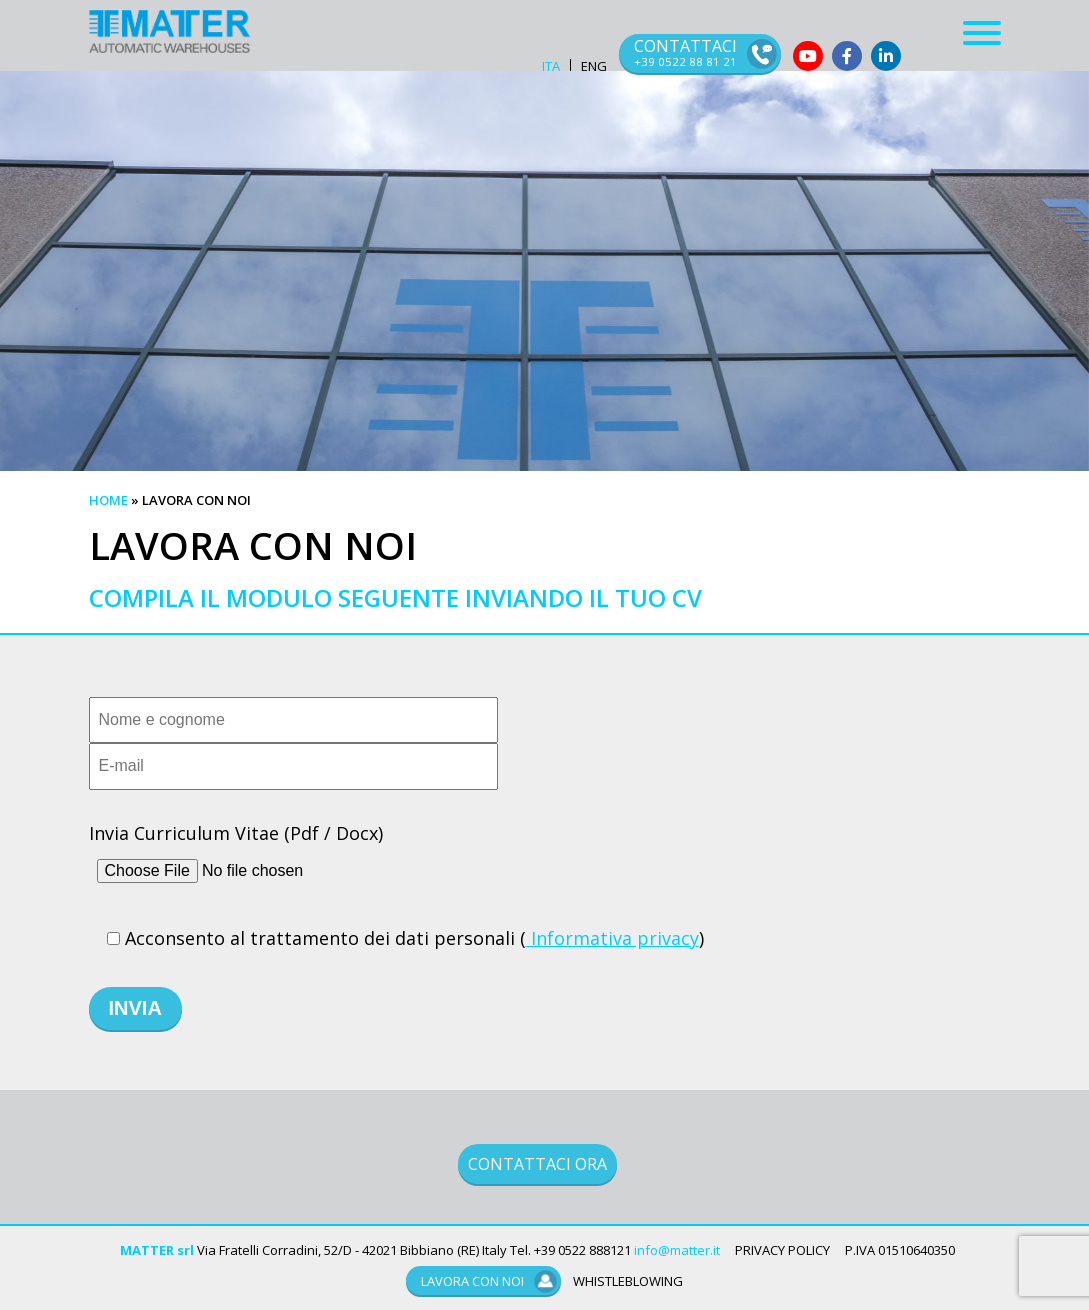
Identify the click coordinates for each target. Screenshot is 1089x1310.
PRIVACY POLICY (782, 1250)
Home (108, 500)
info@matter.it (677, 1250)
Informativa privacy (612, 938)
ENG (594, 66)
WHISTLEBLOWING (628, 1281)
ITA (551, 66)
